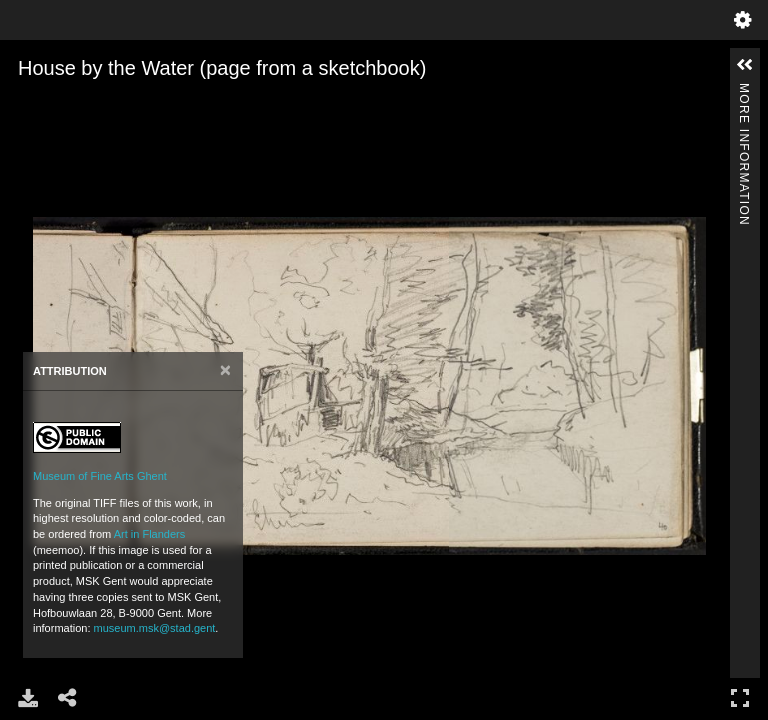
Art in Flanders (150, 534)
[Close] (225, 370)
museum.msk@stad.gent (155, 628)
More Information (744, 91)
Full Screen (740, 697)
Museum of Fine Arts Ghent (100, 476)
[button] (745, 65)
